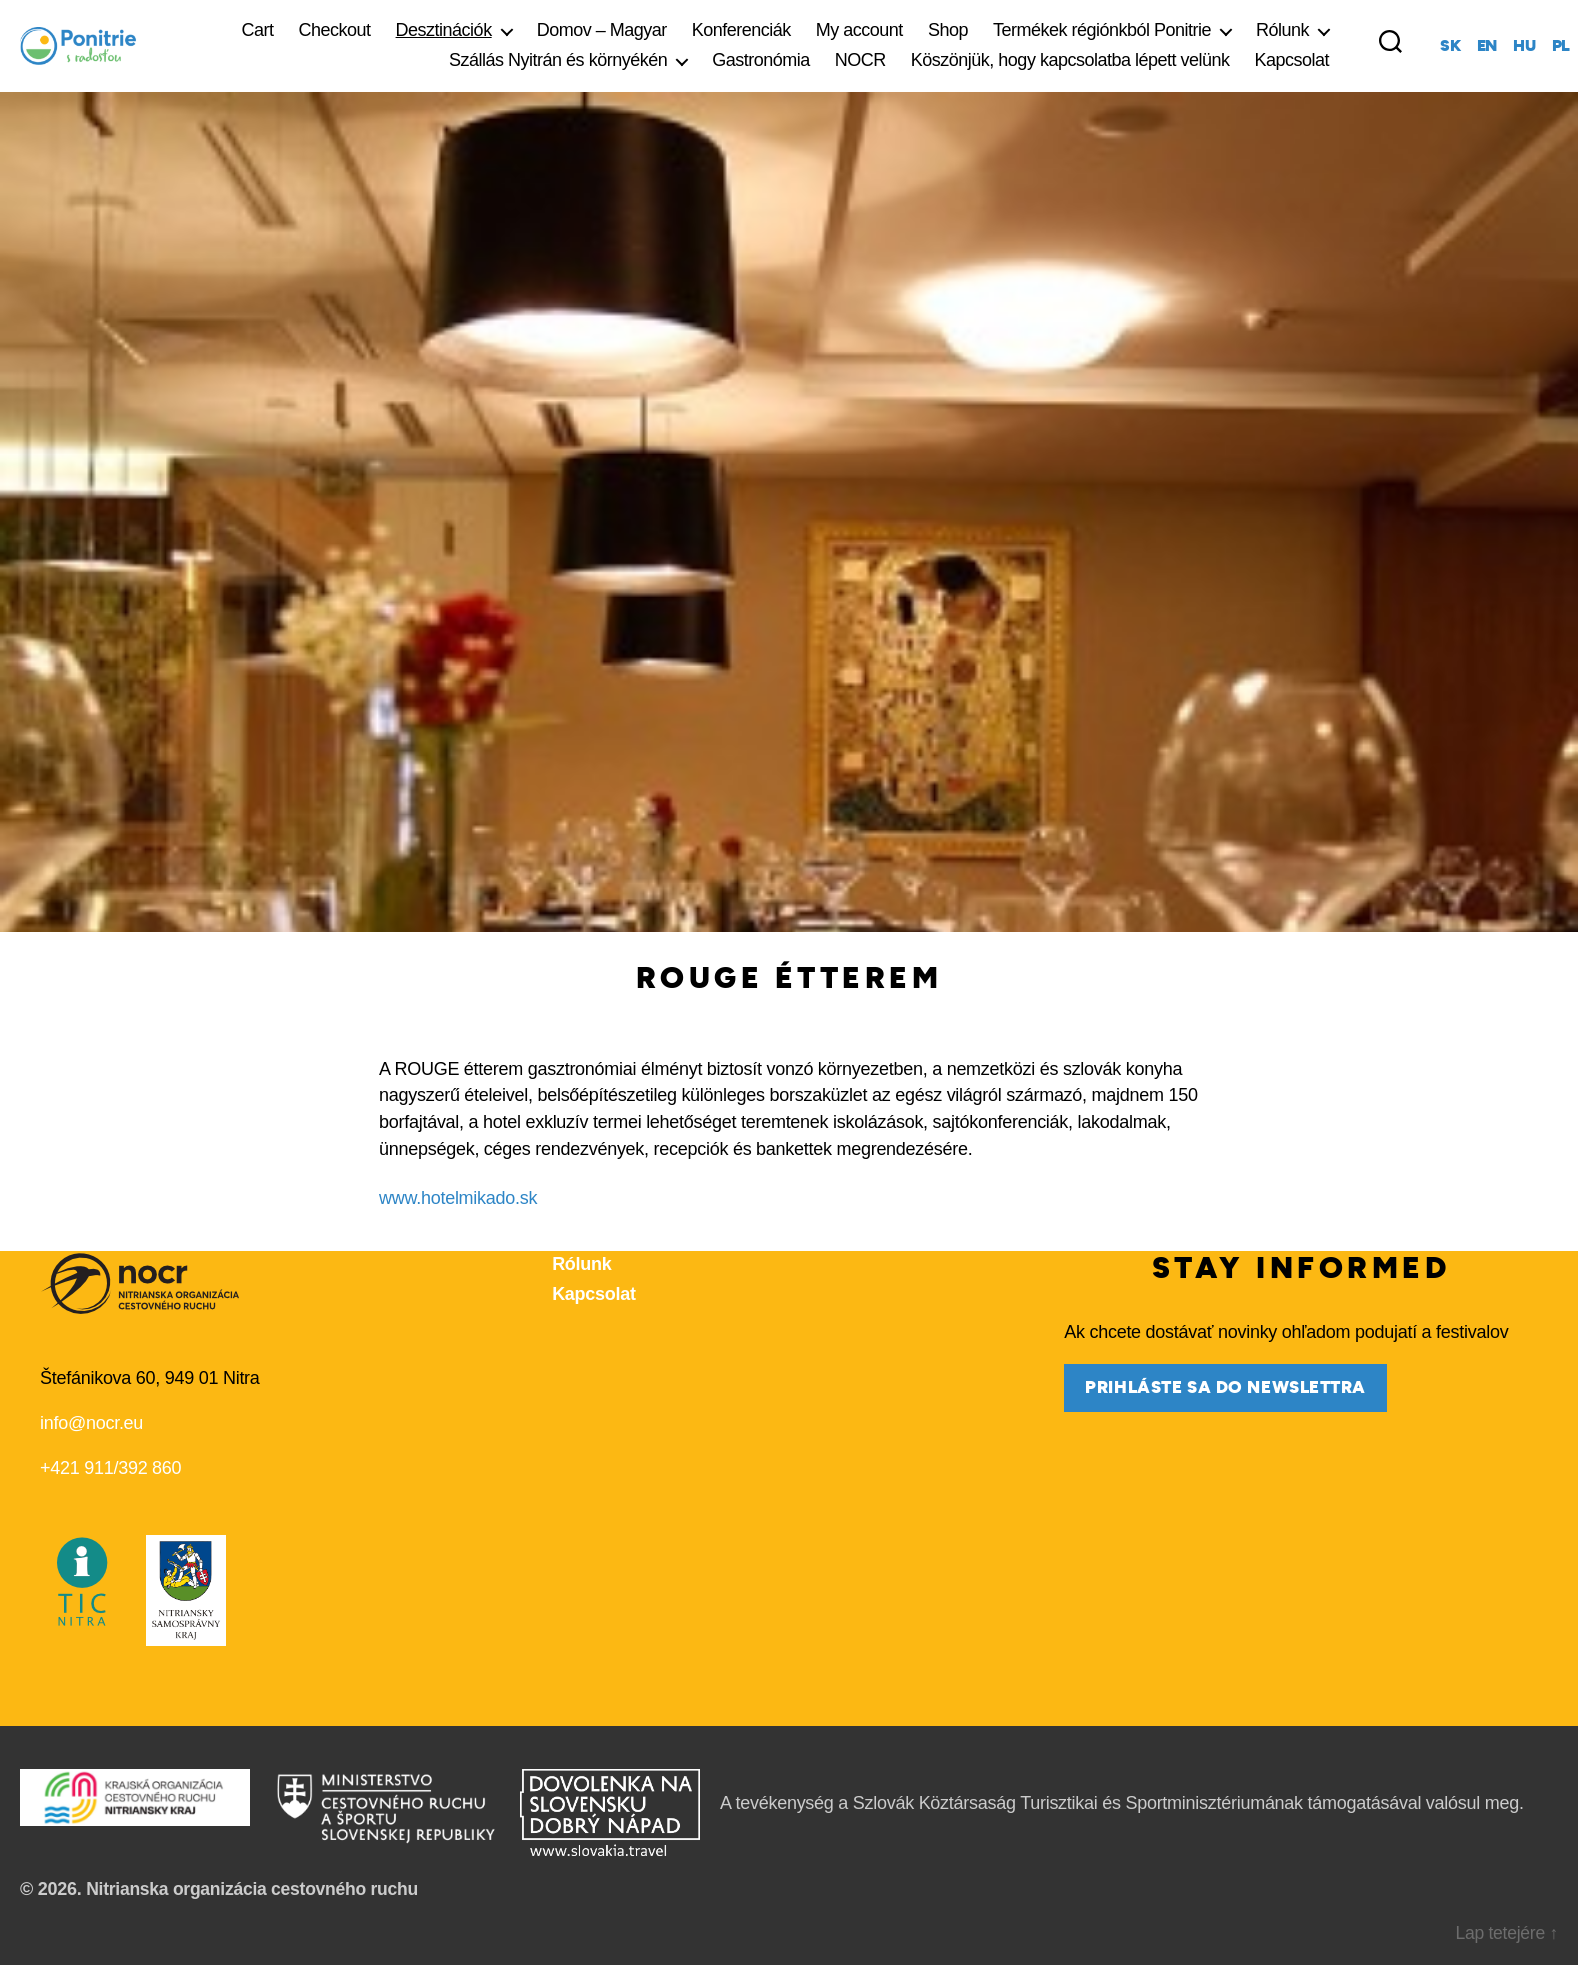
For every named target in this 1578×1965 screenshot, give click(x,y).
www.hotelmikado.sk (458, 1197)
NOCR (860, 60)
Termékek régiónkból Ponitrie (1102, 30)
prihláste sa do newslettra (1225, 1387)
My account (859, 30)
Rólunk (1282, 30)
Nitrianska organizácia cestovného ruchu (256, 1888)
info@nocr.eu (91, 1423)
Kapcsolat (1292, 60)
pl (1561, 46)
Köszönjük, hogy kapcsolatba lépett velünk (1070, 60)
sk (1450, 46)
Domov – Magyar (602, 30)
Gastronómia (761, 60)
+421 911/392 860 (110, 1468)
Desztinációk (444, 30)
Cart (258, 30)
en (1487, 46)
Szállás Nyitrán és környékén (558, 60)
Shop (948, 30)
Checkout (335, 30)
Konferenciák (741, 30)
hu (1524, 46)
